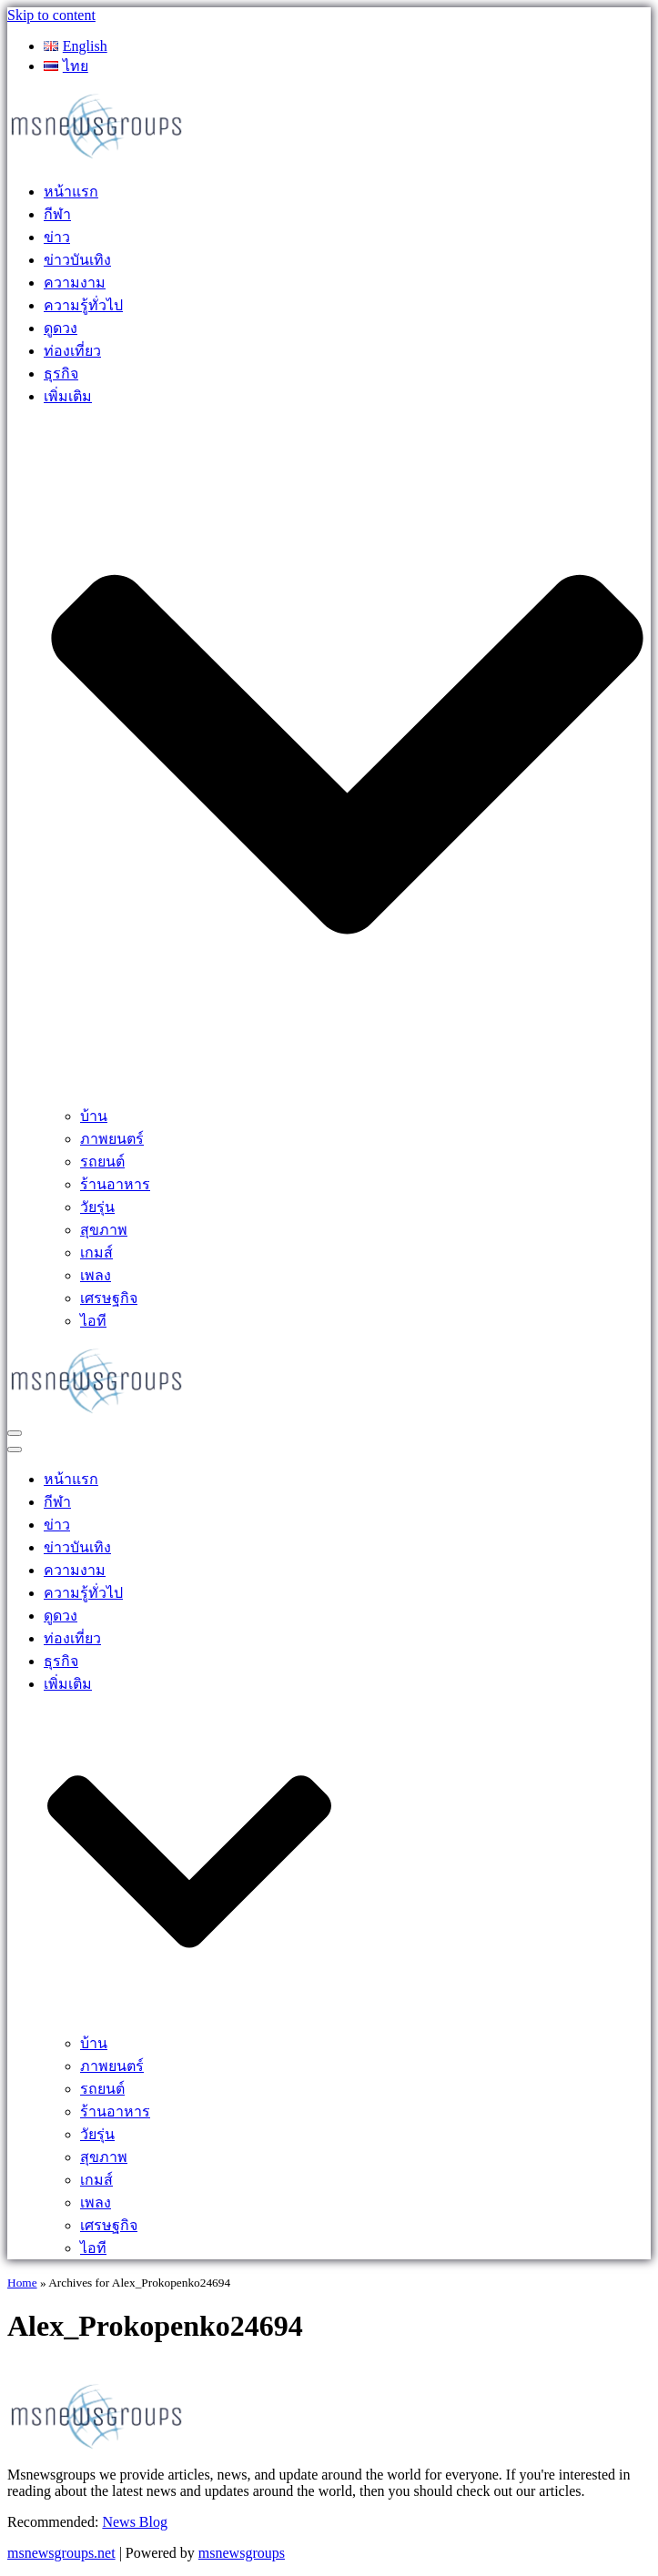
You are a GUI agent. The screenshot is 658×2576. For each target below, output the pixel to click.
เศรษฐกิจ (108, 1298)
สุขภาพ (103, 1229)
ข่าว (57, 237)
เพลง (95, 1275)
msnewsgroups (241, 2553)
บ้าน (93, 1116)
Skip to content (51, 15)
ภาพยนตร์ (112, 1139)
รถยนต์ (102, 1161)
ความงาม (75, 282)
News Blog (134, 2522)
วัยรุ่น (97, 1207)
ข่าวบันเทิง (77, 260)
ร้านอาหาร (115, 1184)
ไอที (93, 1320)
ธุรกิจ (61, 373)
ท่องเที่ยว (72, 351)
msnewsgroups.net (61, 2553)
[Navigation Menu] (14, 1433)
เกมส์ (96, 1252)
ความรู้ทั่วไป (83, 305)
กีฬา (57, 214)
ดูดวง (60, 328)
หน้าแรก (71, 191)
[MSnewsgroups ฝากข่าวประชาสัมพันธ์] (98, 157)
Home (22, 2282)
